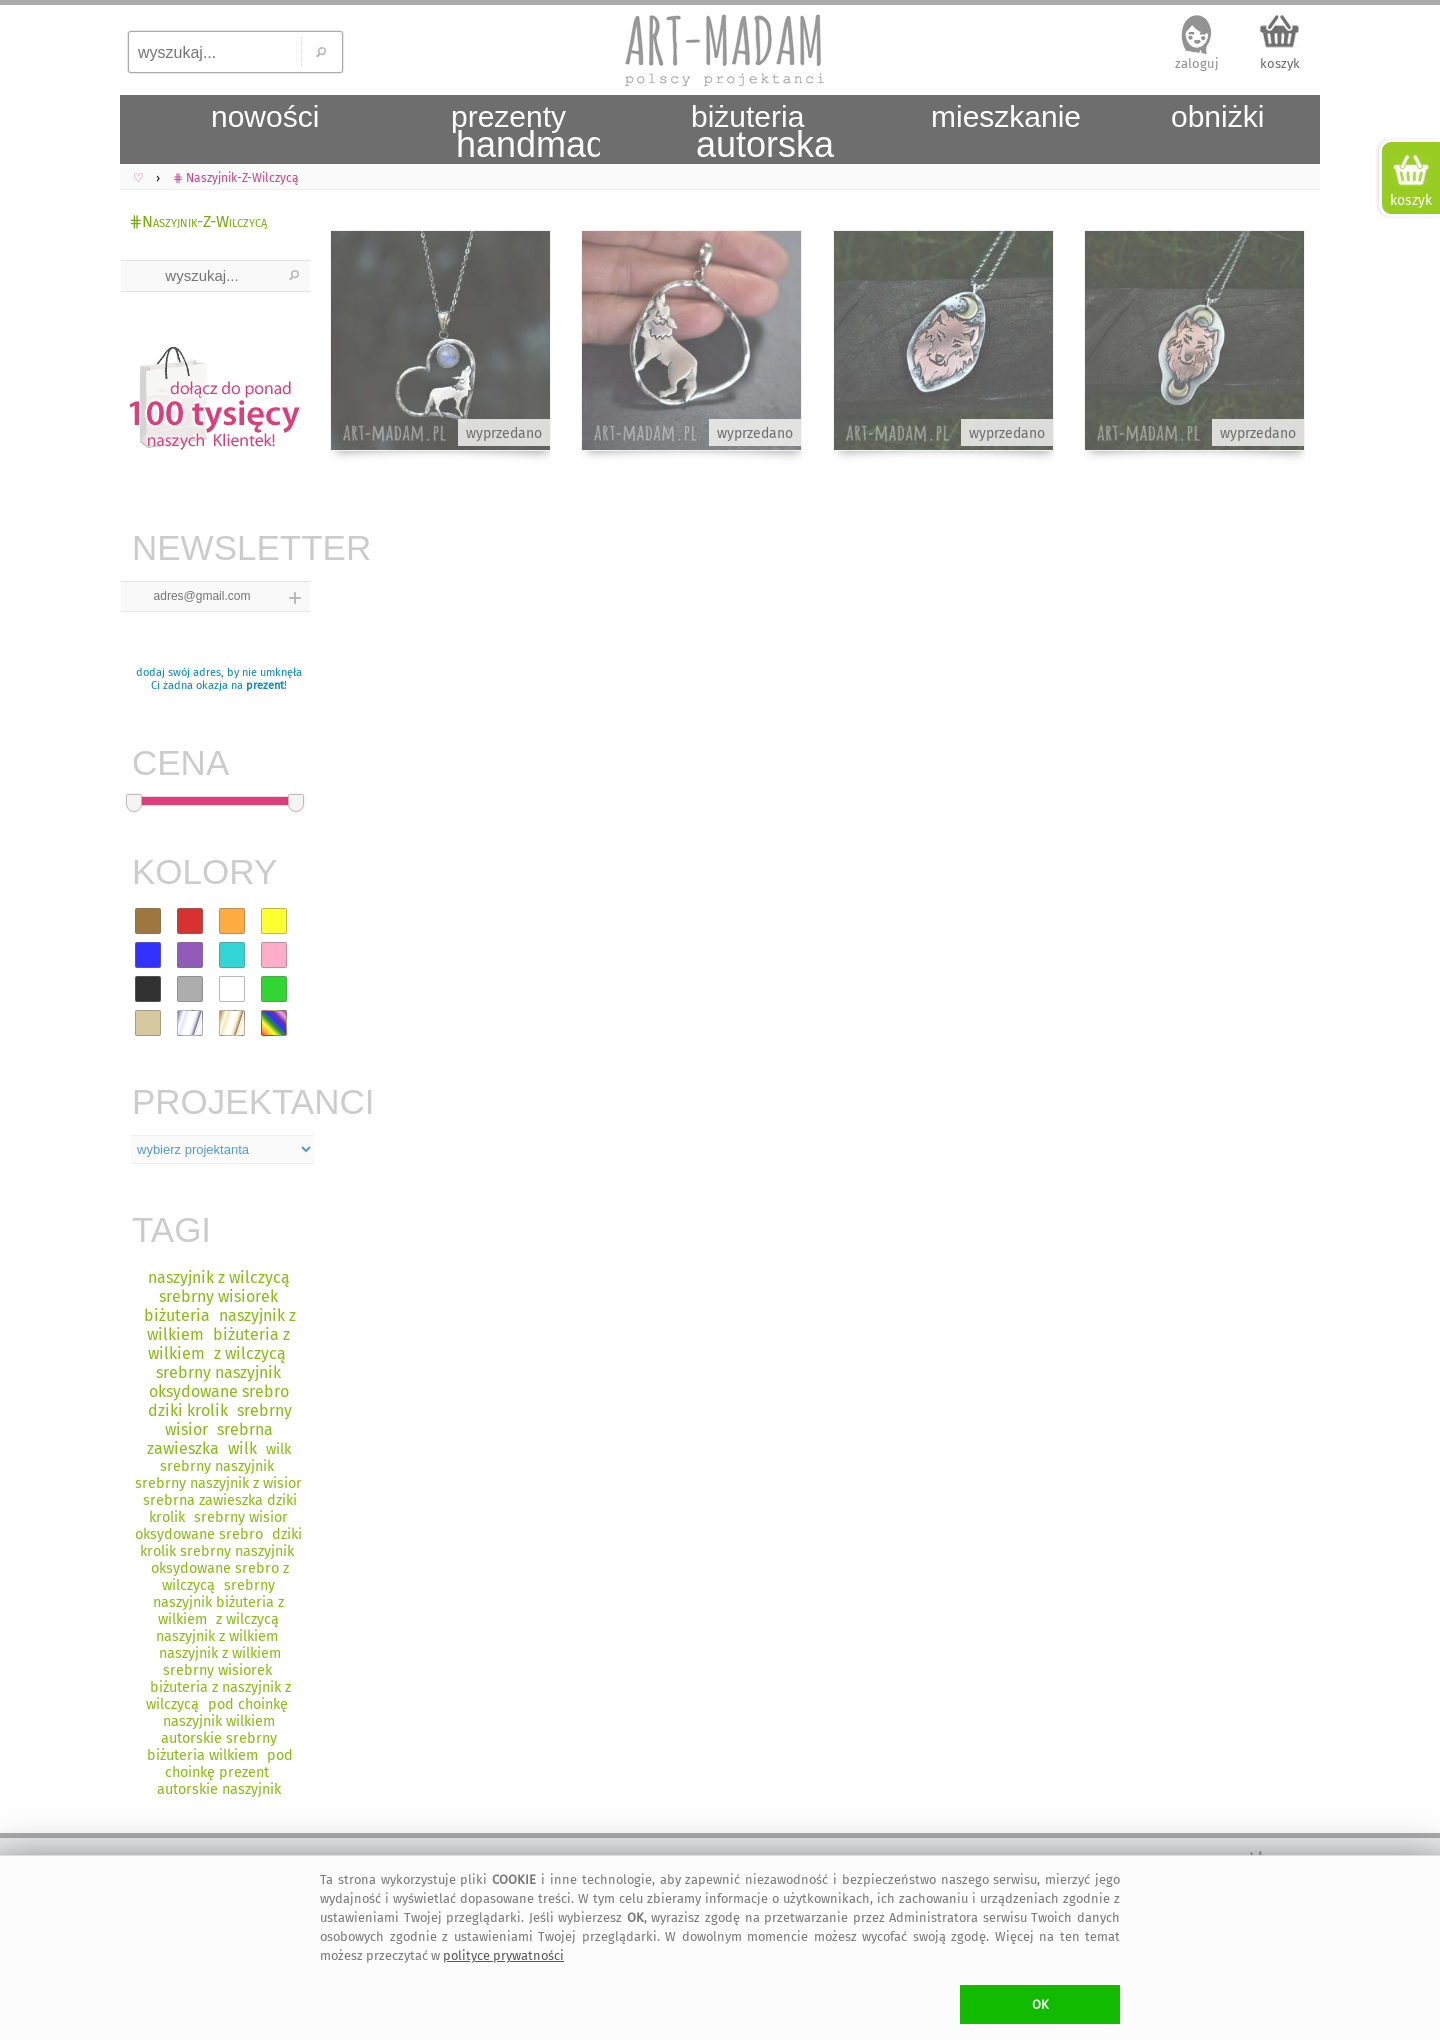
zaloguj (1197, 63)
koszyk (1280, 63)
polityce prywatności (503, 1955)
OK (1040, 2004)
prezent (265, 685)
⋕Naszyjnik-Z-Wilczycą (198, 221)
